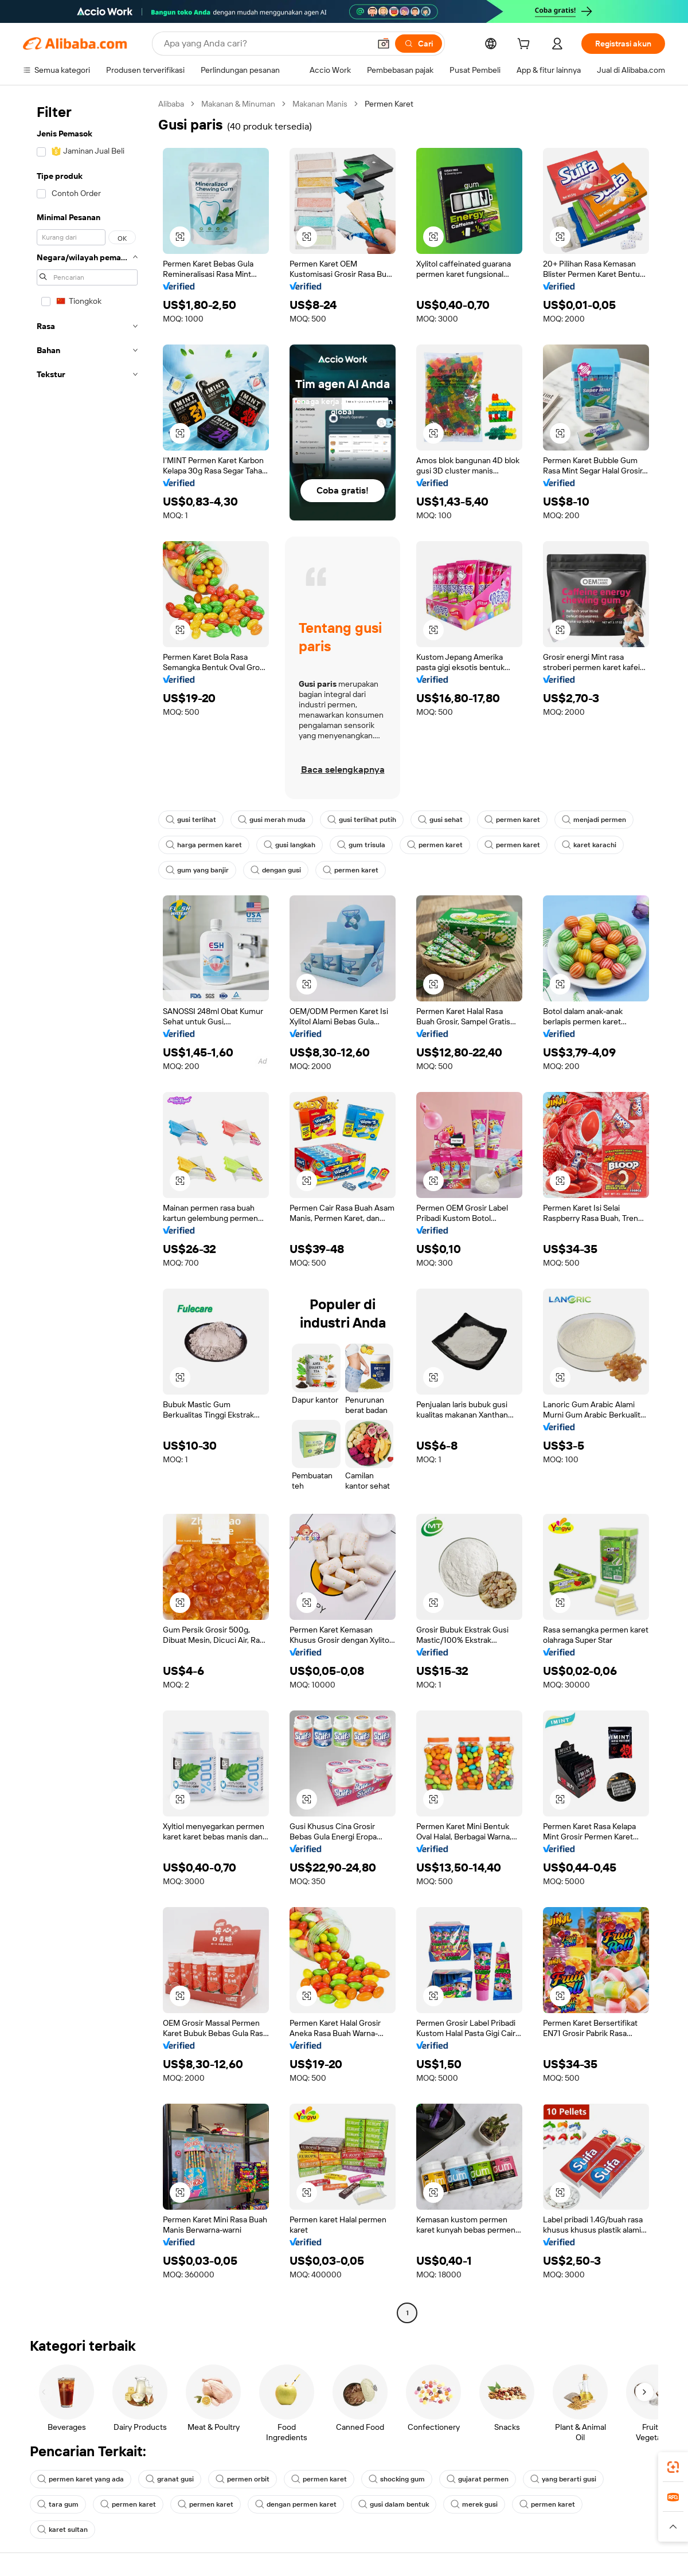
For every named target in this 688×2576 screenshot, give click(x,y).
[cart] (525, 45)
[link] (673, 2467)
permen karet (512, 819)
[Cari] (418, 43)
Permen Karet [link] (389, 103)
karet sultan (62, 2529)
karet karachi (589, 844)
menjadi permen (594, 819)
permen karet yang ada (80, 2479)
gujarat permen (478, 2479)
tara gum (58, 2504)
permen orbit (242, 2479)
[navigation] (87, 1210)
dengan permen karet (296, 2504)
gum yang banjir (197, 870)
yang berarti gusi (563, 2479)
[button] (383, 43)
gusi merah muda (272, 819)
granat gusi (170, 2479)
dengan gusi (276, 870)
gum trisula (361, 844)
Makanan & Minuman (238, 103)
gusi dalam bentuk (393, 2504)
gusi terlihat (191, 819)
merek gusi (474, 2504)
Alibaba (171, 103)
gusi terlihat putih (361, 819)
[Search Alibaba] (266, 43)
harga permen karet (204, 844)
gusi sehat (440, 819)
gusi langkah (289, 844)
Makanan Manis (319, 103)
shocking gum (397, 2479)
